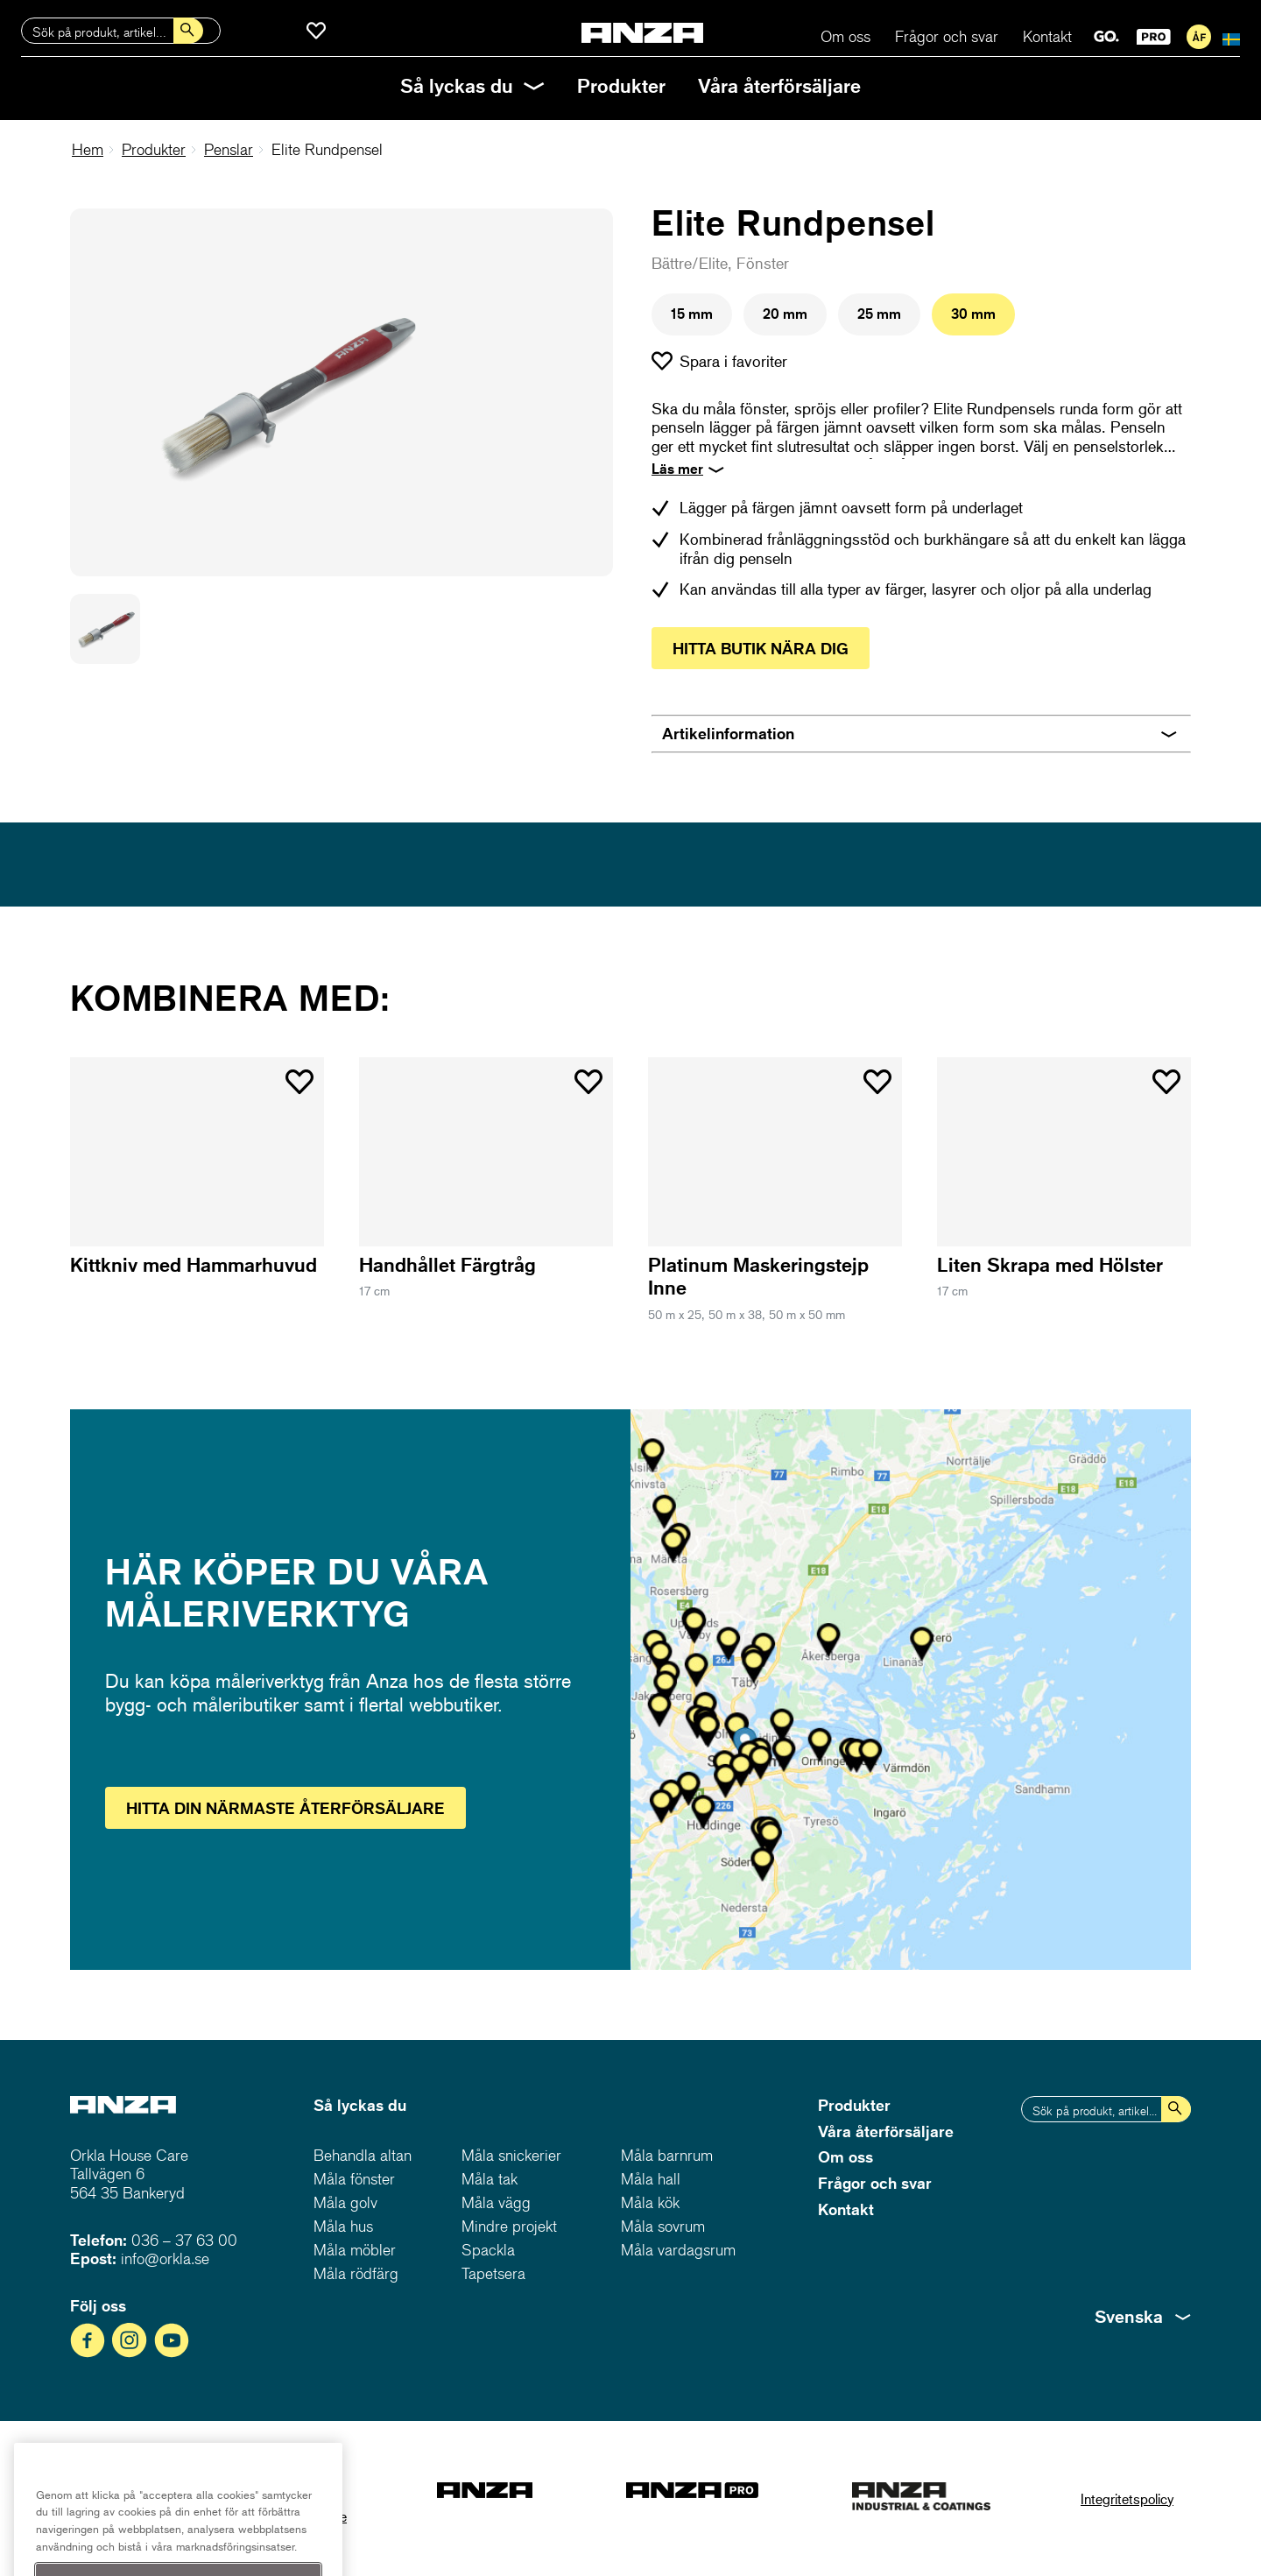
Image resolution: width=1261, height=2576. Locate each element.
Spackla (488, 2250)
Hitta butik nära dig (761, 648)
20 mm (785, 313)
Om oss (845, 36)
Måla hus (343, 2226)
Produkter (621, 85)
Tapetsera (493, 2273)
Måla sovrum (663, 2226)
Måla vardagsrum (678, 2250)
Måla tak (489, 2179)
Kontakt (1047, 36)
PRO (1154, 37)
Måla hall (650, 2179)
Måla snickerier (511, 2155)
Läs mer (677, 468)
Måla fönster (354, 2179)
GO (1106, 37)
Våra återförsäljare (779, 85)
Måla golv (345, 2202)
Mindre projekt (509, 2226)
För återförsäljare (1199, 37)
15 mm (692, 313)
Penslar (228, 149)
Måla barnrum (667, 2155)
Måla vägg (496, 2202)
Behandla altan (362, 2155)
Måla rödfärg (355, 2273)
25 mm (879, 313)
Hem (87, 149)
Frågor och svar (946, 36)
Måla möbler (354, 2250)
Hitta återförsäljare (285, 1807)
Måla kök (650, 2202)
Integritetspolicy (1127, 2498)
